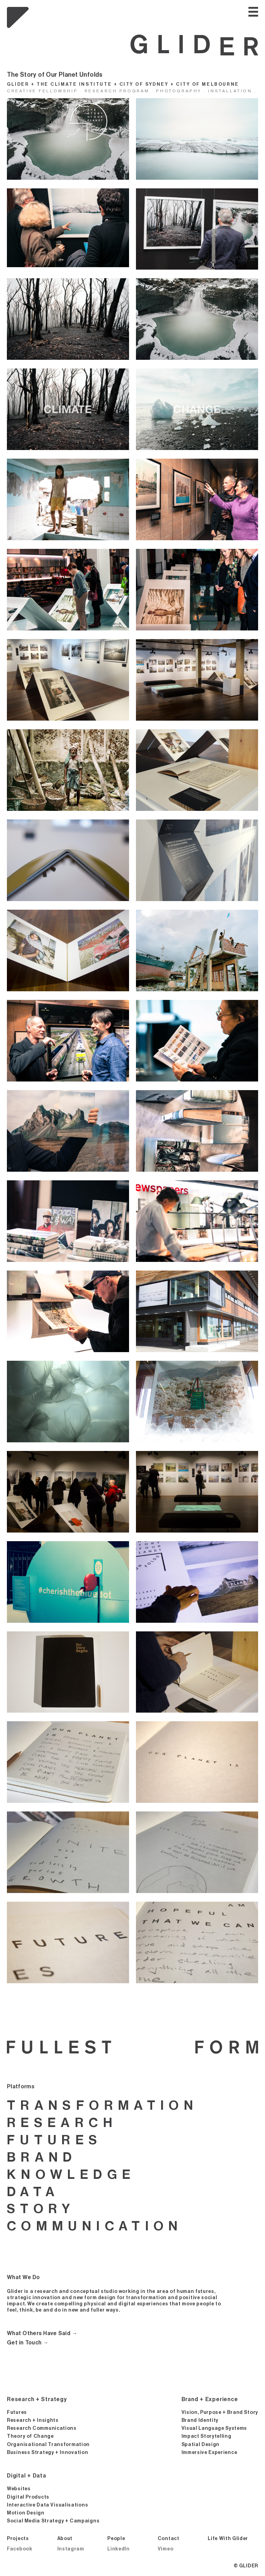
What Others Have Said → (42, 2333)
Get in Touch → (28, 2342)
